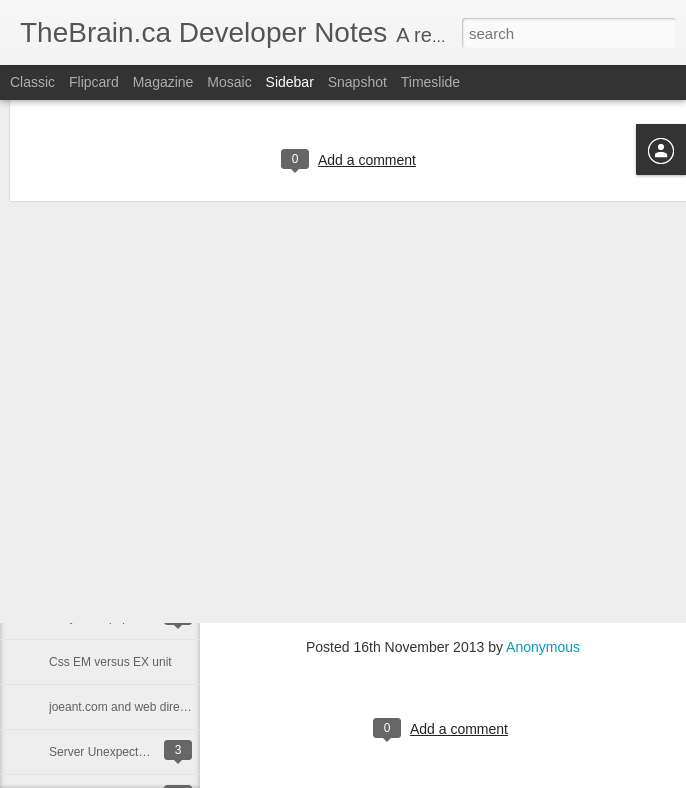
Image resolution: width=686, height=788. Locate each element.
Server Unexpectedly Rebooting (133, 752)
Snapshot (357, 82)
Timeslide (430, 82)
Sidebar (290, 82)
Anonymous (543, 647)
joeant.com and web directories (132, 707)
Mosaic (229, 82)
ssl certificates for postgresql (124, 572)
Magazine (163, 82)
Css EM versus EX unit (110, 662)
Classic (32, 82)
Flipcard (94, 82)
